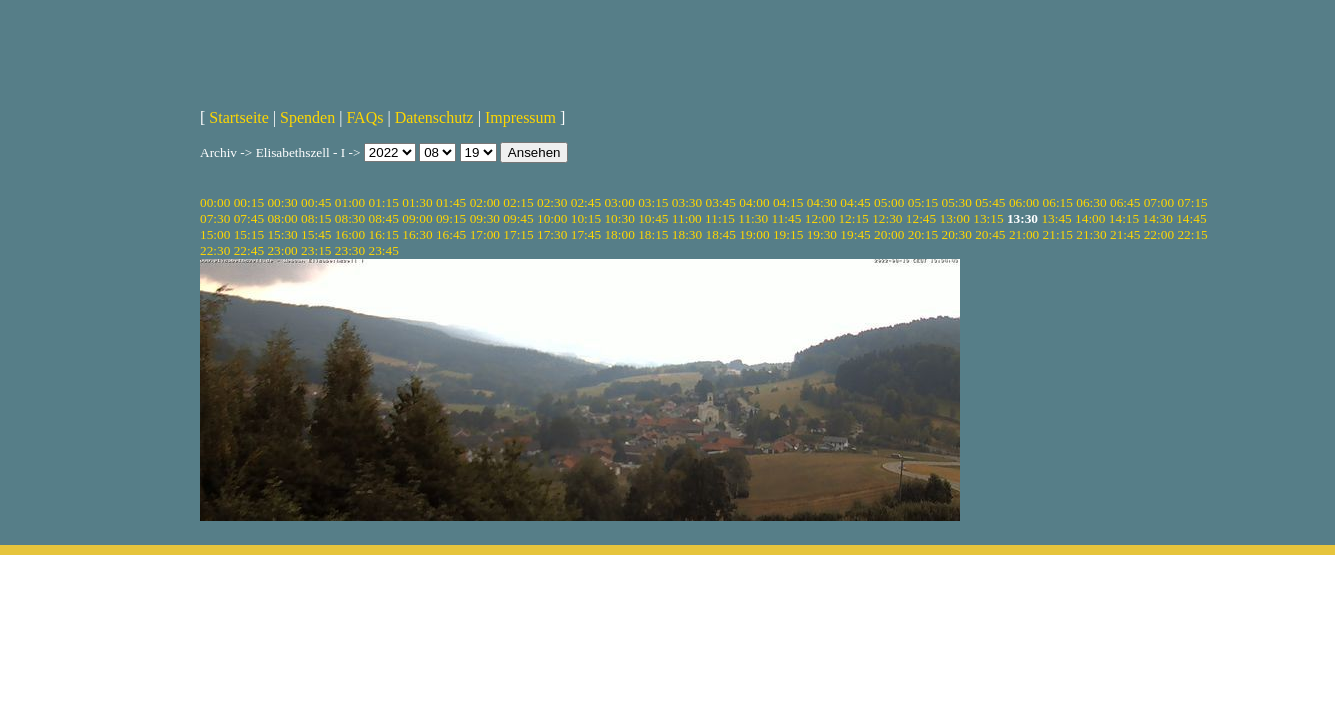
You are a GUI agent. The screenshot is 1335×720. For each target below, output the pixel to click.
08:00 (282, 218)
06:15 (1058, 202)
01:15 (384, 202)
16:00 (350, 234)
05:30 (956, 202)
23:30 (350, 250)
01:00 (350, 202)
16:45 (451, 234)
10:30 (619, 218)
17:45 (586, 234)
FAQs (364, 117)
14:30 (1158, 218)
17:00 (485, 234)
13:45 (1056, 218)
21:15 (1058, 234)
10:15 (586, 218)
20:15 (923, 234)
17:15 (518, 234)
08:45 (384, 218)
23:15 (316, 250)
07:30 (215, 218)
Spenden (307, 117)
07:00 (1159, 202)
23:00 (282, 250)
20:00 (889, 234)
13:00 (955, 218)
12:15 (853, 218)
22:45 (249, 250)
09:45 (518, 218)
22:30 (215, 250)
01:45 (451, 202)
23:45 (384, 250)
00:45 (316, 202)
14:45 (1191, 218)
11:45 (787, 218)
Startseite (239, 117)
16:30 (417, 234)
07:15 (1192, 202)
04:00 (754, 202)
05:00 (889, 202)
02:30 (552, 202)
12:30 (887, 218)
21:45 (1125, 234)
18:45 (721, 234)
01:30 (417, 202)
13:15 (988, 218)
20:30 (956, 234)
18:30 (687, 234)
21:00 (1024, 234)
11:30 (753, 218)
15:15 (249, 234)
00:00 (215, 202)
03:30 (687, 202)
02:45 (586, 202)
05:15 (923, 202)
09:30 (485, 218)
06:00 (1024, 202)
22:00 (1159, 234)
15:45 (316, 234)
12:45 (921, 218)
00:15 (249, 202)
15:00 (215, 234)
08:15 (316, 218)
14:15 (1124, 218)
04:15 (788, 202)
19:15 (788, 234)
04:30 (822, 202)
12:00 (820, 218)
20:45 (990, 234)
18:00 (619, 234)
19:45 (855, 234)
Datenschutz (434, 117)
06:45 (1125, 202)
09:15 (451, 218)
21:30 (1091, 234)
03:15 (653, 202)
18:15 (653, 234)
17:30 (552, 234)
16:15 (384, 234)
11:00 (687, 218)
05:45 (990, 202)
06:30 (1091, 202)
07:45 (249, 218)
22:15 (1192, 234)
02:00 (485, 202)
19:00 (754, 234)
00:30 (282, 202)
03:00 (619, 202)
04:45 (855, 202)
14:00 (1090, 218)
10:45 (653, 218)
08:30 (350, 218)
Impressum (520, 117)
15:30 (282, 234)
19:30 (822, 234)
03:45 (721, 202)
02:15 (518, 202)
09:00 (417, 218)
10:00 (552, 218)
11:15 (720, 218)
